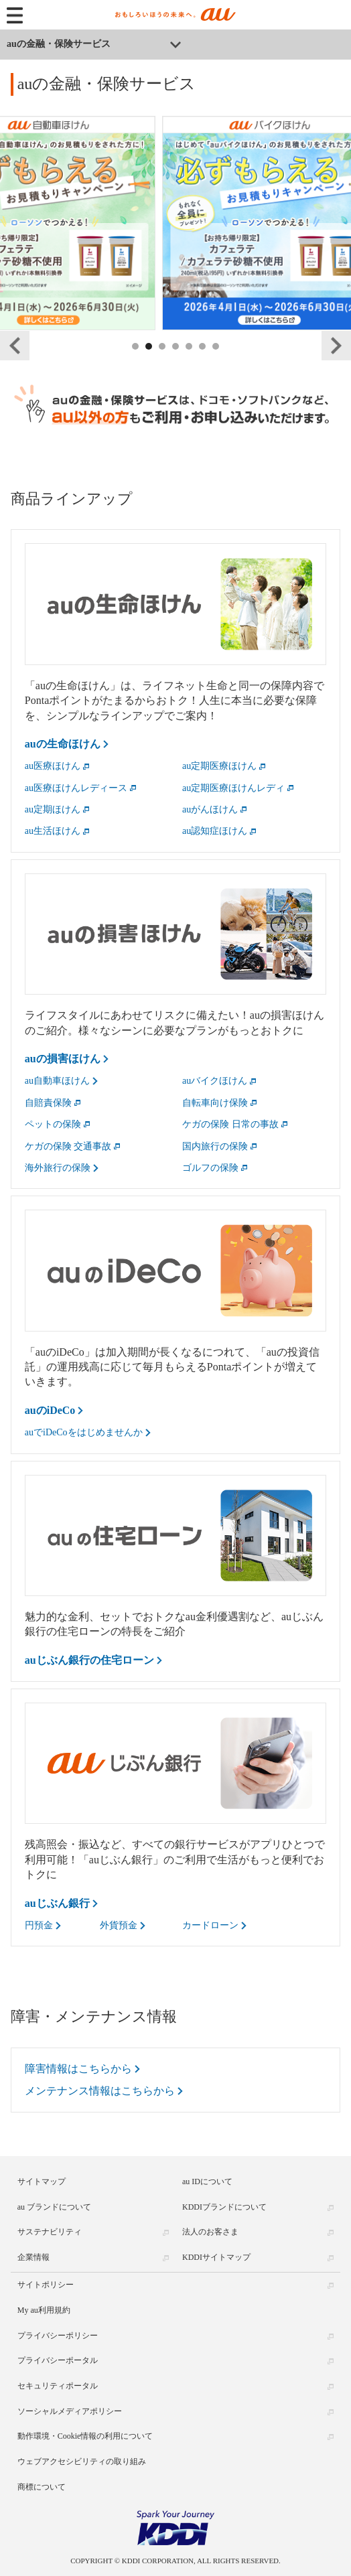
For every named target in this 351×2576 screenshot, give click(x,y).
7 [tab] (216, 361)
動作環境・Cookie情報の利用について (85, 2436)
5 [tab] (190, 361)
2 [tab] (149, 361)
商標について (41, 2487)
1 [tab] (136, 361)
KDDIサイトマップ (216, 2257)
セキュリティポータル (57, 2385)
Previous (14, 345)
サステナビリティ (49, 2231)
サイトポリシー (45, 2284)
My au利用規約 (43, 2310)
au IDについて (207, 2181)
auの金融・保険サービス (59, 44)
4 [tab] (176, 361)
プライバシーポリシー (57, 2335)
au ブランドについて (54, 2207)
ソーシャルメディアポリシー (69, 2411)
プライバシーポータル (57, 2360)
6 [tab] (203, 361)
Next (336, 345)
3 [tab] (163, 361)
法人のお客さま (210, 2231)
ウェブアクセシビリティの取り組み (81, 2461)
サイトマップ (41, 2181)
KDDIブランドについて (224, 2207)
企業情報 (33, 2257)
